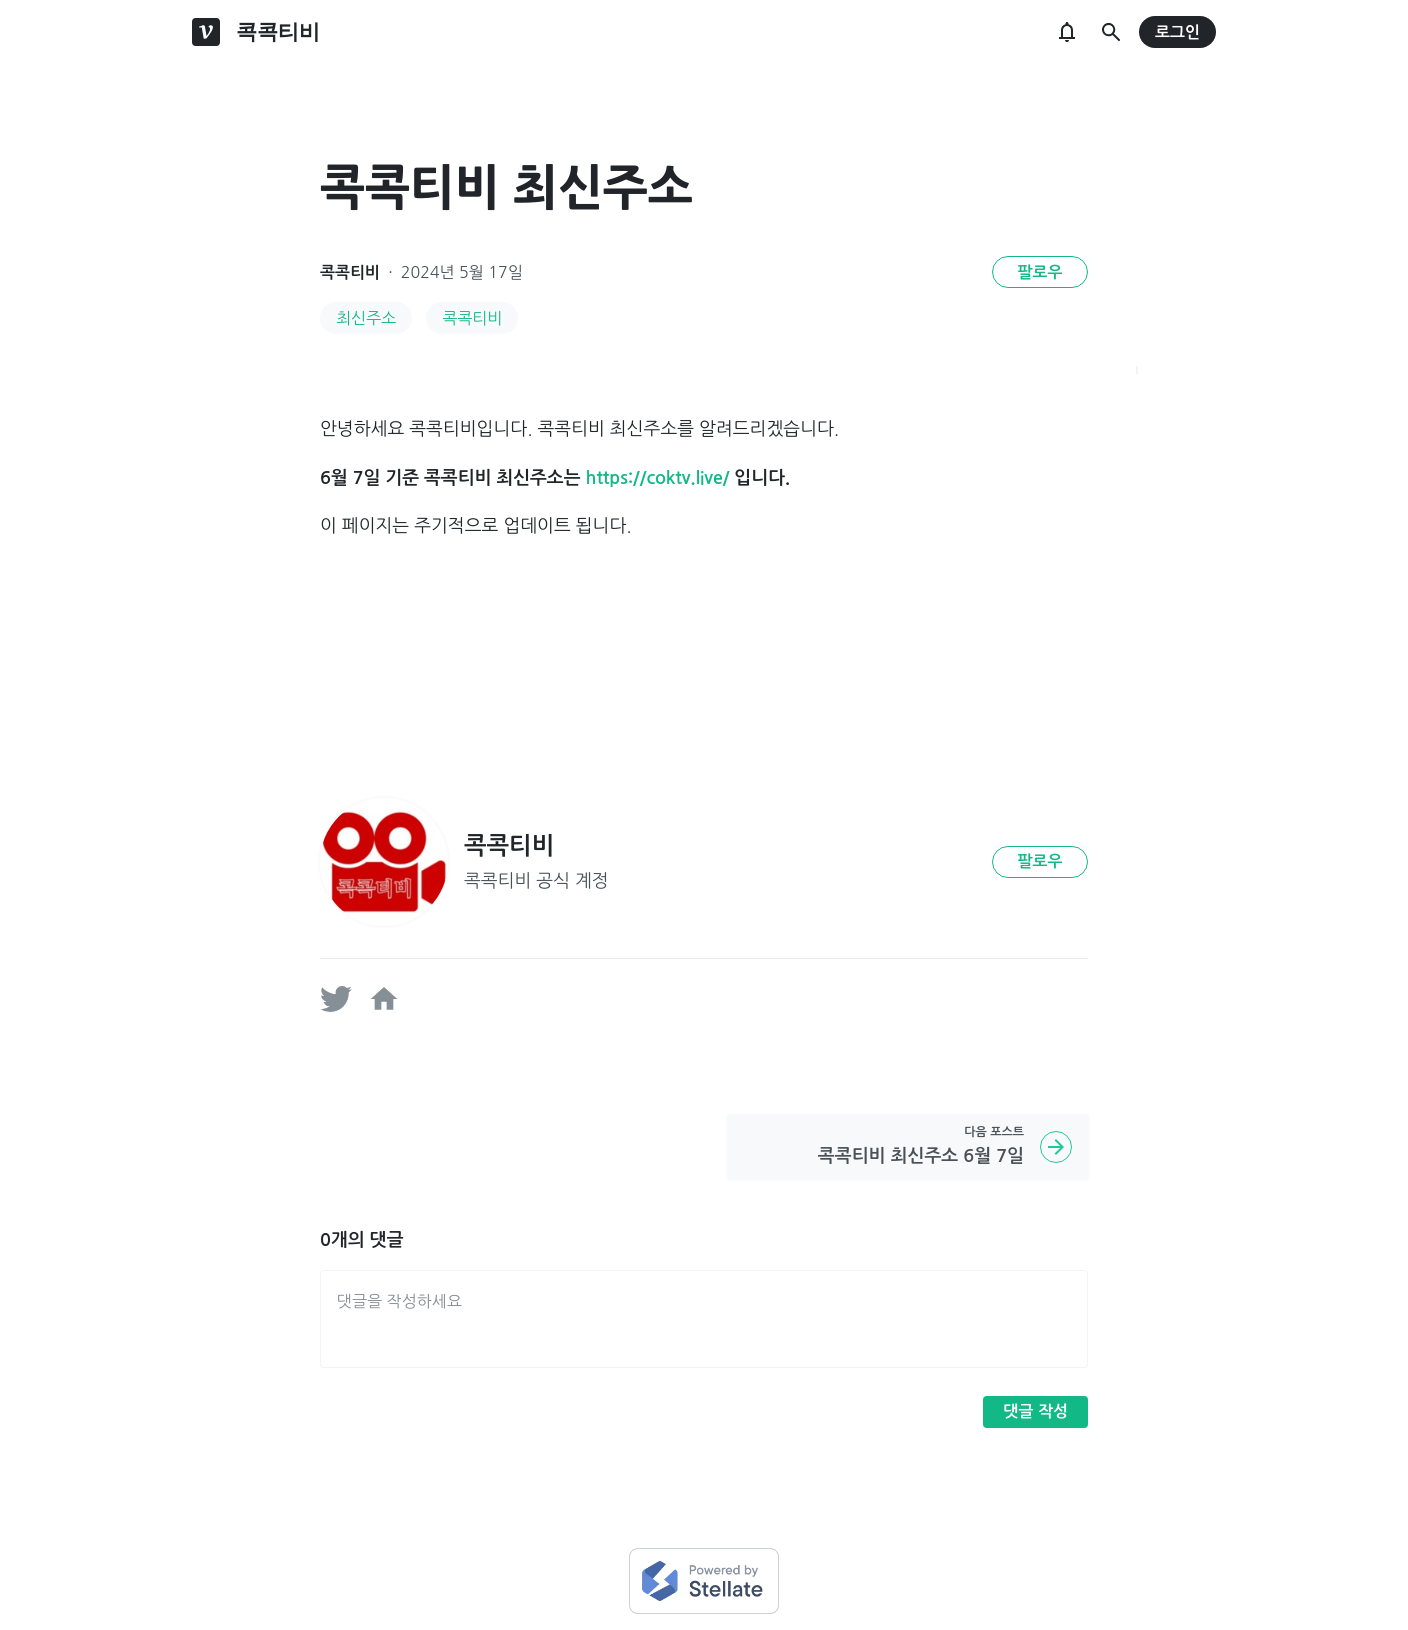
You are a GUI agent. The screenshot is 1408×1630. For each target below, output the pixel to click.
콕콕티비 (350, 272)
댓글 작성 (1035, 1411)
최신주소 (366, 318)
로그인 (1177, 32)
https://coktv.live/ (658, 478)
